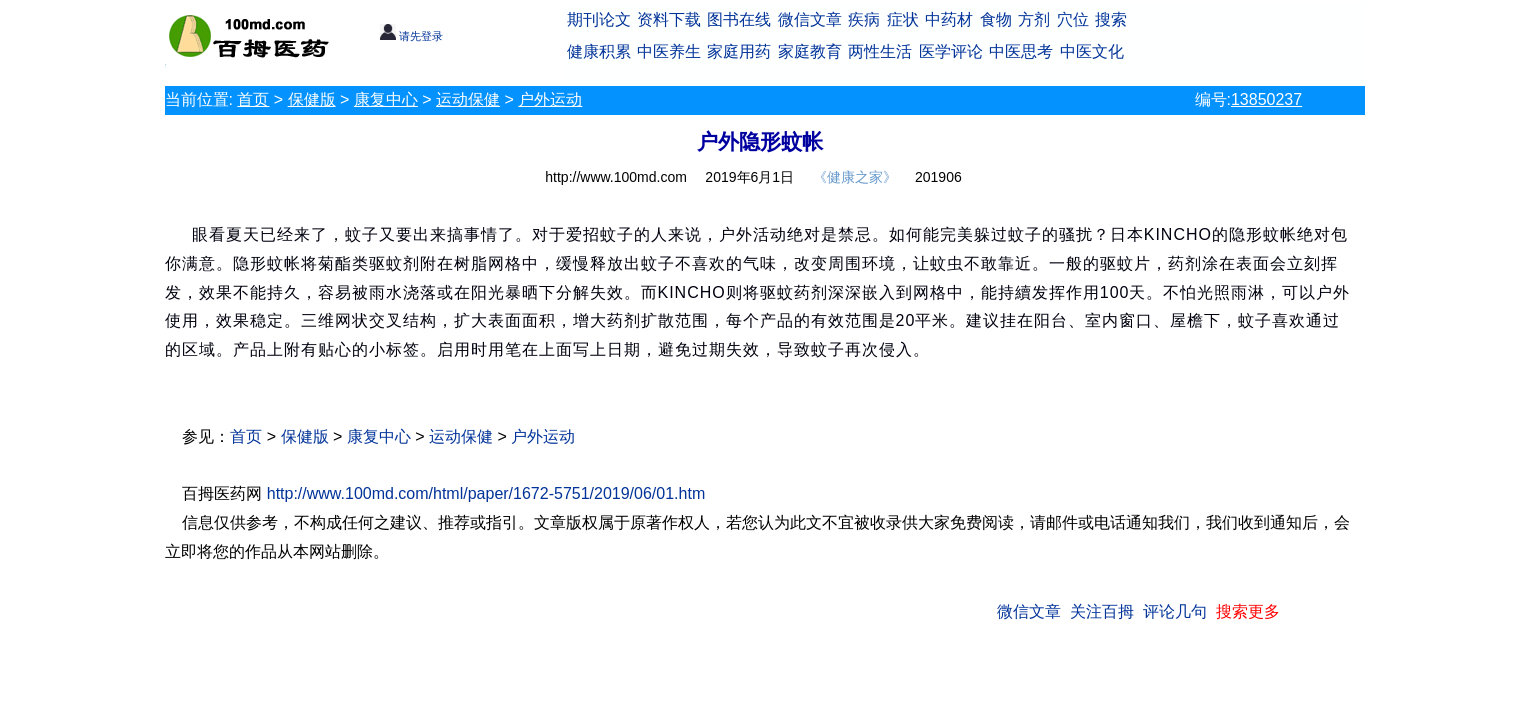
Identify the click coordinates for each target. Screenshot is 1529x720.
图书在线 (739, 19)
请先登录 (411, 36)
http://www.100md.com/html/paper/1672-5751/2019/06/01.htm (486, 493)
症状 (903, 19)
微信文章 (810, 19)
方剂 (1034, 19)
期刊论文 (599, 19)
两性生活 (880, 51)
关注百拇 (1102, 611)
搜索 (1111, 19)
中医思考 (1021, 51)
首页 (253, 99)
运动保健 (468, 99)
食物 (996, 19)
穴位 (1073, 19)
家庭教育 (810, 51)
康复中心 (386, 99)
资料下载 (669, 19)
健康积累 (599, 51)
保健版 (312, 99)
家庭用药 (739, 51)
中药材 (949, 19)
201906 (938, 177)
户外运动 (550, 99)
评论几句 (1175, 611)
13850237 (1266, 99)
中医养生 (669, 51)
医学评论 (951, 51)
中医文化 (1092, 51)
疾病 (864, 19)
